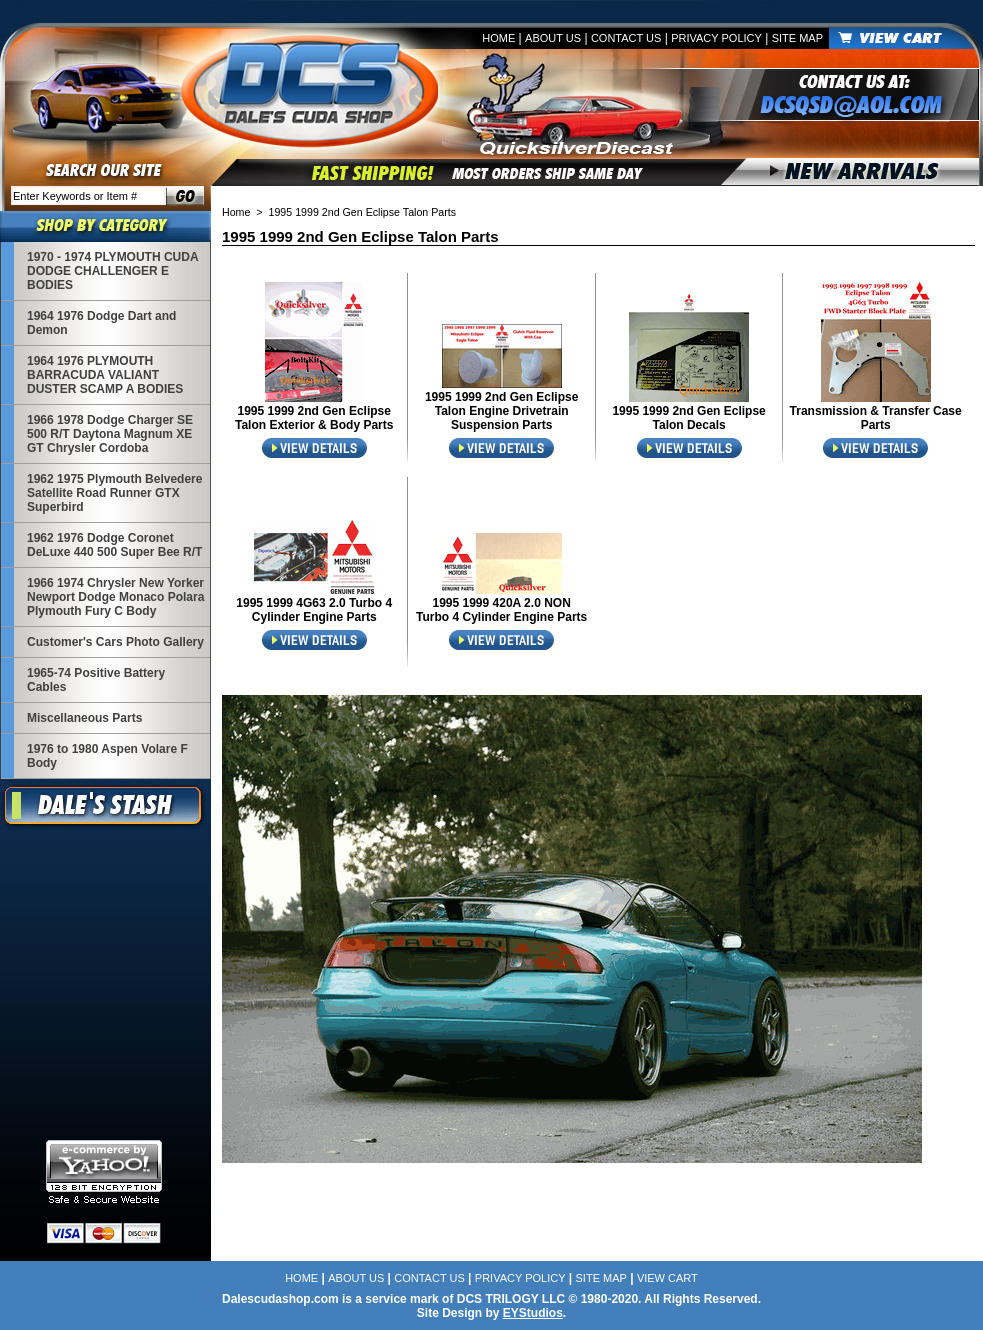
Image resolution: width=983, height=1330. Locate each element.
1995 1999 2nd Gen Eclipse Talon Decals (688, 418)
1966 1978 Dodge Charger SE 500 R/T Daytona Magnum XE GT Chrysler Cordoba (110, 434)
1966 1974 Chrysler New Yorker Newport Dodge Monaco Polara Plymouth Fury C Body (115, 597)
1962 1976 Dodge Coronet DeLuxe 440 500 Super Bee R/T (114, 545)
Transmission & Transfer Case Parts (876, 418)
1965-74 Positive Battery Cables (96, 680)
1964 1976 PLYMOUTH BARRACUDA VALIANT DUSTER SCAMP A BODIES (105, 375)
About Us (553, 38)
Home (498, 38)
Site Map (797, 38)
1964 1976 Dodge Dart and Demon (101, 323)
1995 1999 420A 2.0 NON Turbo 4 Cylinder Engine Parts (501, 610)
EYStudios (533, 1313)
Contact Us (626, 38)
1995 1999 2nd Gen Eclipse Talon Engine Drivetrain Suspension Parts (501, 411)
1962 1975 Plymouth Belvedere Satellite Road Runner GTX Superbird (114, 493)
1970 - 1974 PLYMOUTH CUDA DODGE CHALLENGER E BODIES (112, 271)
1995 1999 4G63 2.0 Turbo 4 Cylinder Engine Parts (314, 610)
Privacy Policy (716, 38)
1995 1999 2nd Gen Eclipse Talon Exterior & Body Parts (314, 418)
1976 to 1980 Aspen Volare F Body (107, 756)
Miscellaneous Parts (84, 718)
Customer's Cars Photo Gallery (115, 642)
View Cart (667, 1278)
